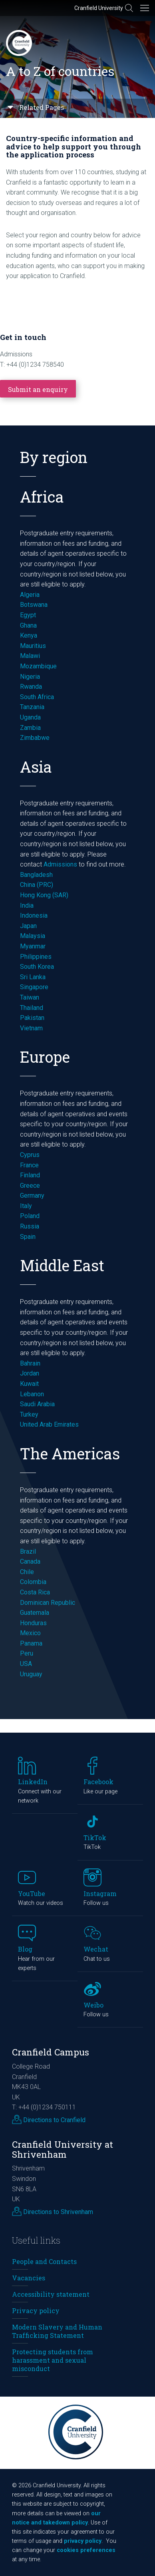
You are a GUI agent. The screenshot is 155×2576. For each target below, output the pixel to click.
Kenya (28, 635)
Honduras (33, 1623)
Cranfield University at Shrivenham (62, 2149)
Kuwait (29, 1383)
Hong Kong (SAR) (44, 895)
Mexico (30, 1633)
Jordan (29, 1373)
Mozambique (38, 666)
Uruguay (31, 1674)
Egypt (28, 615)
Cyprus (30, 1155)
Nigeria (30, 676)
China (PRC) (36, 884)
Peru (26, 1653)
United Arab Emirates (49, 1424)
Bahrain (30, 1363)
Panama (31, 1643)
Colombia (33, 1582)
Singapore (34, 987)
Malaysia (32, 936)
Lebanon (32, 1394)
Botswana (34, 604)
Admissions (60, 864)
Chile (27, 1572)
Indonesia (34, 915)
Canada (30, 1561)
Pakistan (32, 1018)
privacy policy (82, 2541)
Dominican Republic (47, 1602)
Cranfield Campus (50, 2052)
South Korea (37, 966)
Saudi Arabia (37, 1404)
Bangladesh (36, 875)
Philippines (36, 956)
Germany (32, 1195)
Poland (30, 1216)
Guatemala (34, 1612)
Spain (28, 1236)
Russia (29, 1226)
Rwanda (31, 686)
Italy (26, 1206)
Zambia (30, 727)
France (30, 1165)
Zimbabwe (35, 737)
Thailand (31, 1008)
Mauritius (33, 646)
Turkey (29, 1414)
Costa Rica (35, 1592)
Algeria (30, 594)
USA (26, 1664)
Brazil (28, 1551)
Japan (28, 926)
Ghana (28, 625)
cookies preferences (86, 2550)
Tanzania (32, 707)
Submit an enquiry (38, 389)
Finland (30, 1175)
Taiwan (29, 997)
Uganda (30, 717)
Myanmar (33, 946)
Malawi (30, 656)
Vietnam (31, 1028)
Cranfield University (98, 8)
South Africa (37, 697)
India (27, 905)
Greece (30, 1185)
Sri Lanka (33, 977)
